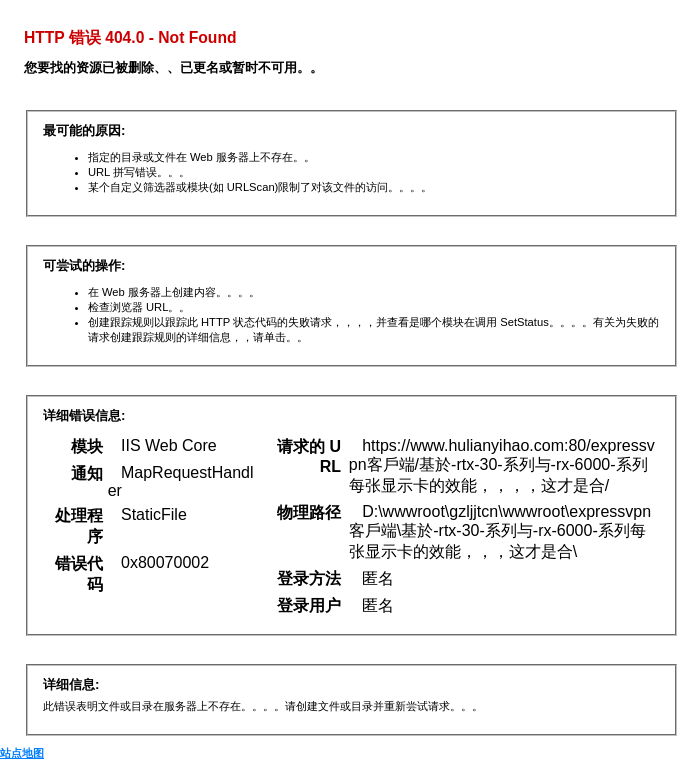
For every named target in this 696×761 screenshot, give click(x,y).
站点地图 (22, 753)
